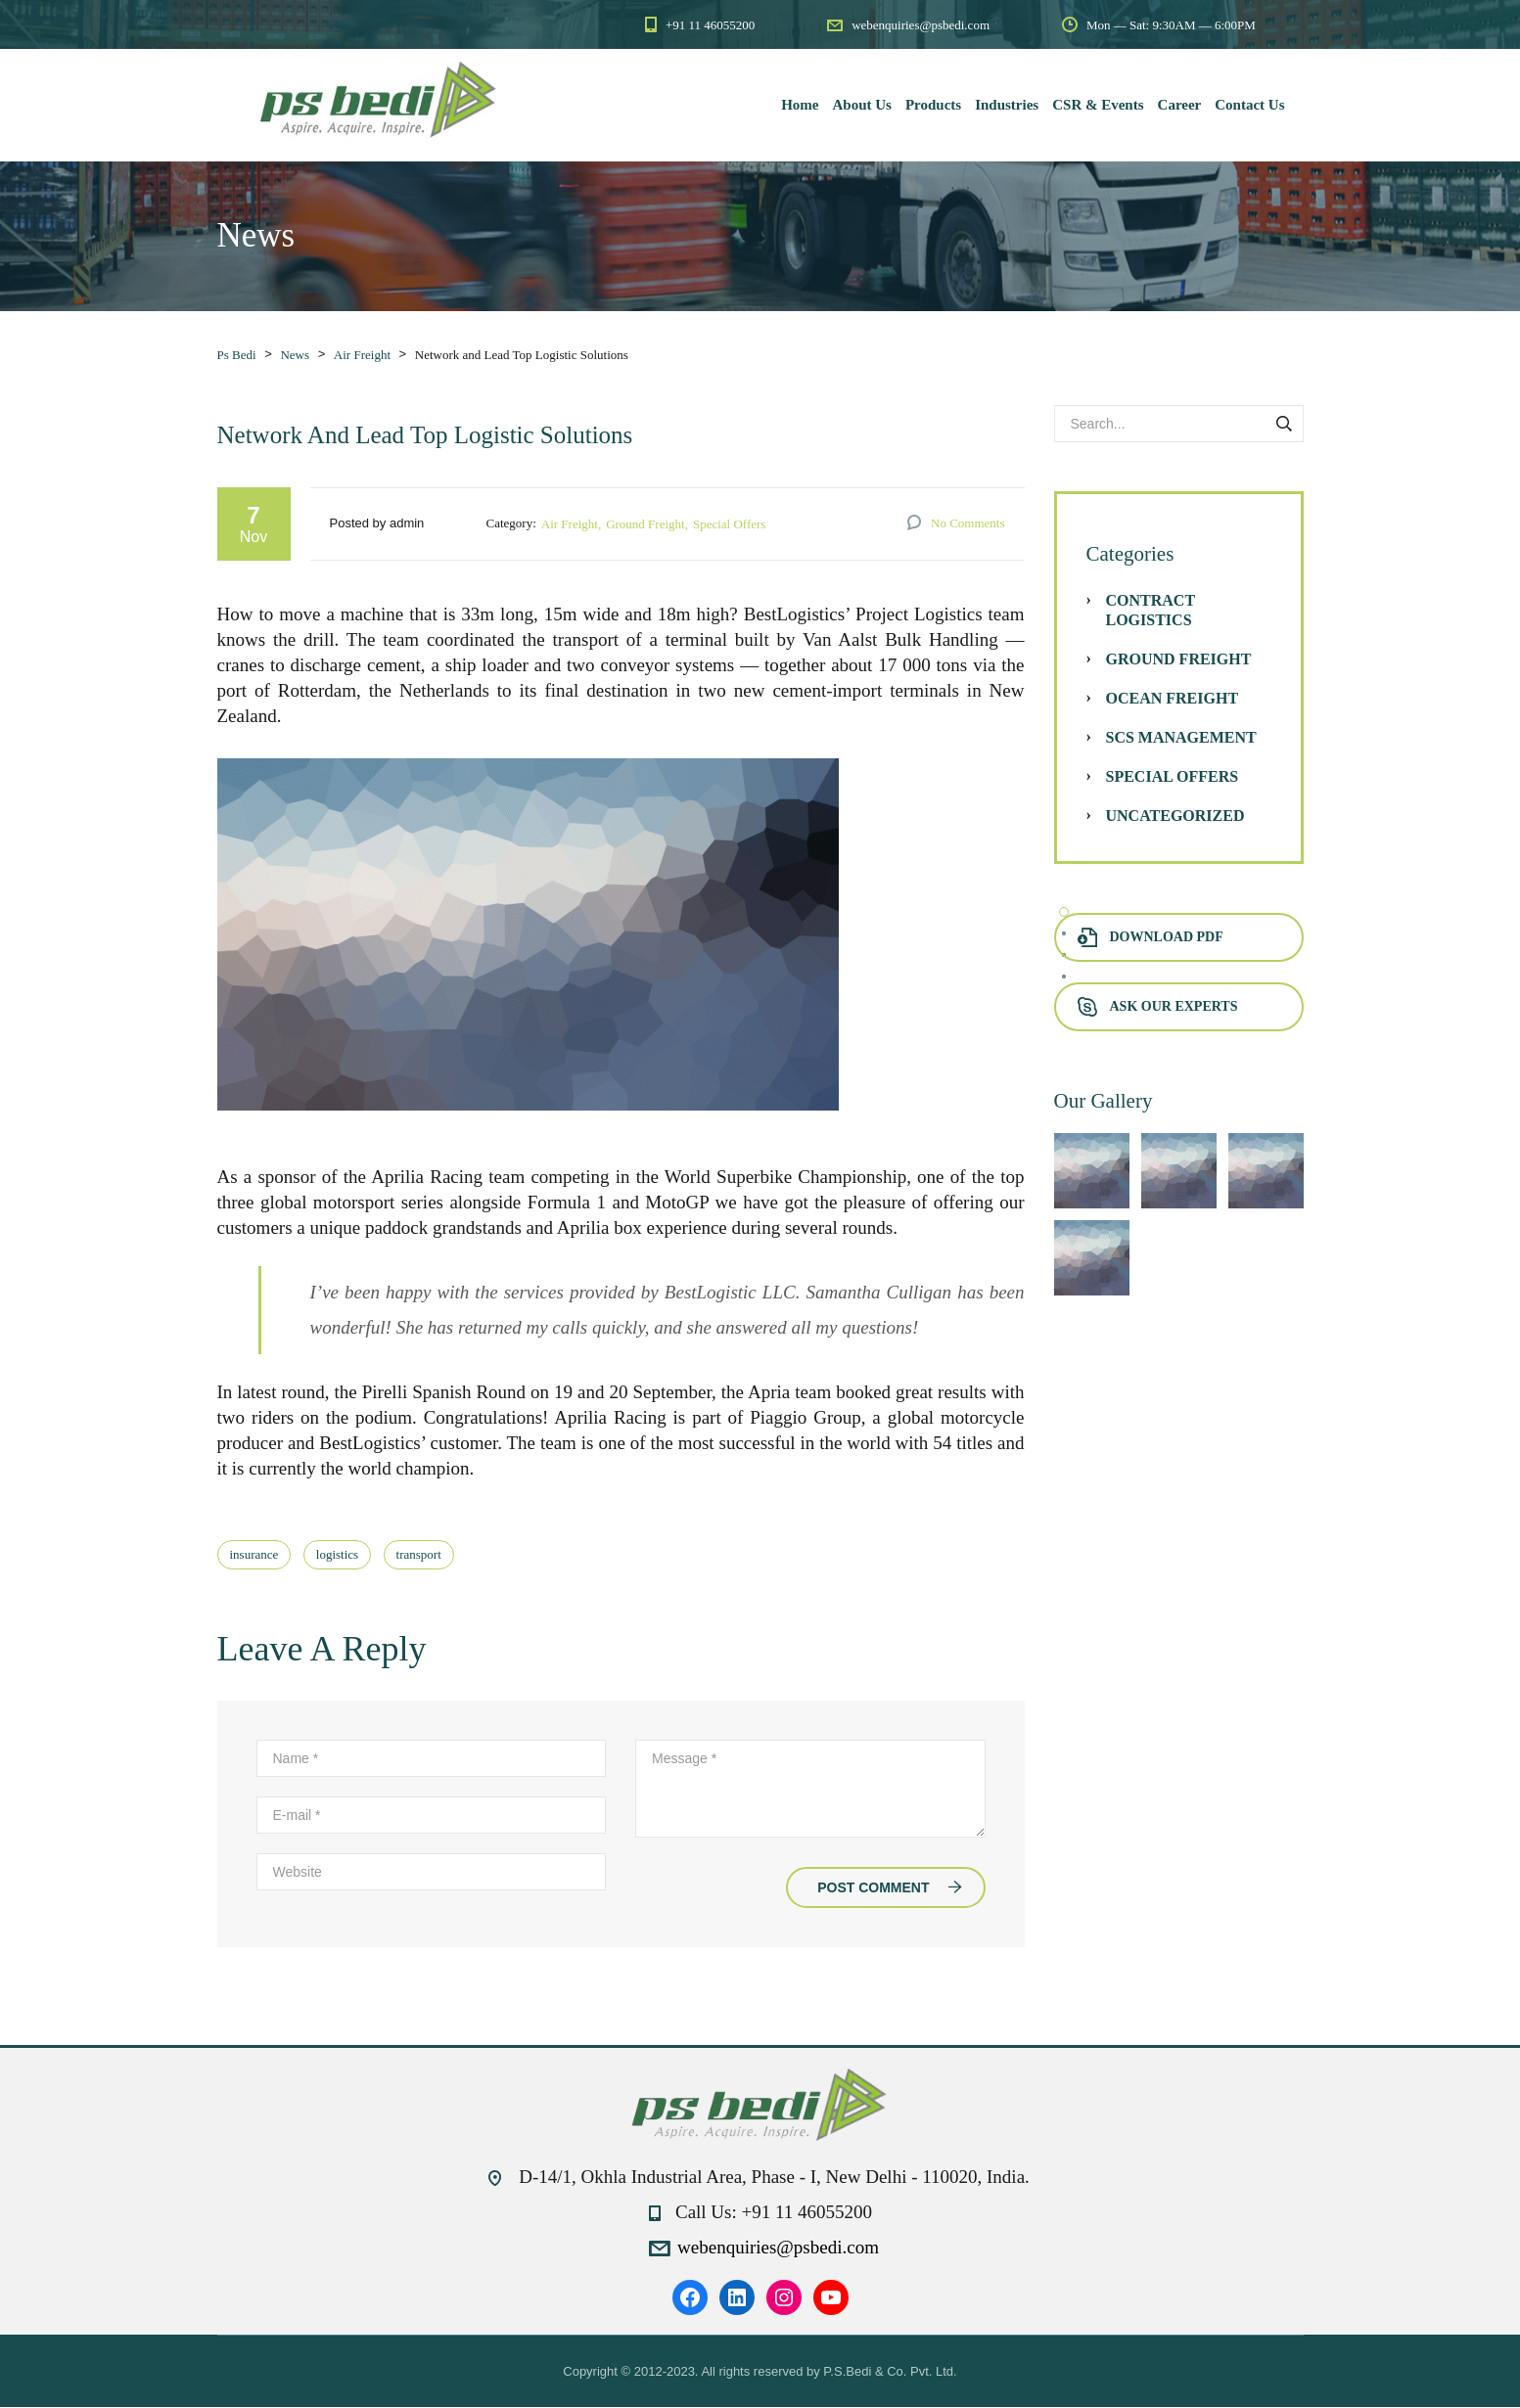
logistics (337, 1555)
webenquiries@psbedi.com (778, 2248)
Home (799, 105)
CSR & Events (1097, 105)
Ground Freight (645, 525)
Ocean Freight (1172, 699)
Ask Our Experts (1158, 1007)
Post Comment (889, 1888)
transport (418, 1555)
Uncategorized (1175, 816)
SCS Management (1181, 738)
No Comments (967, 524)
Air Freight (569, 525)
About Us (862, 105)
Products (933, 105)
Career (1180, 105)
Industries (1006, 105)
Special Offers (729, 525)
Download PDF (1150, 938)
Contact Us (1249, 105)
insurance (254, 1555)
